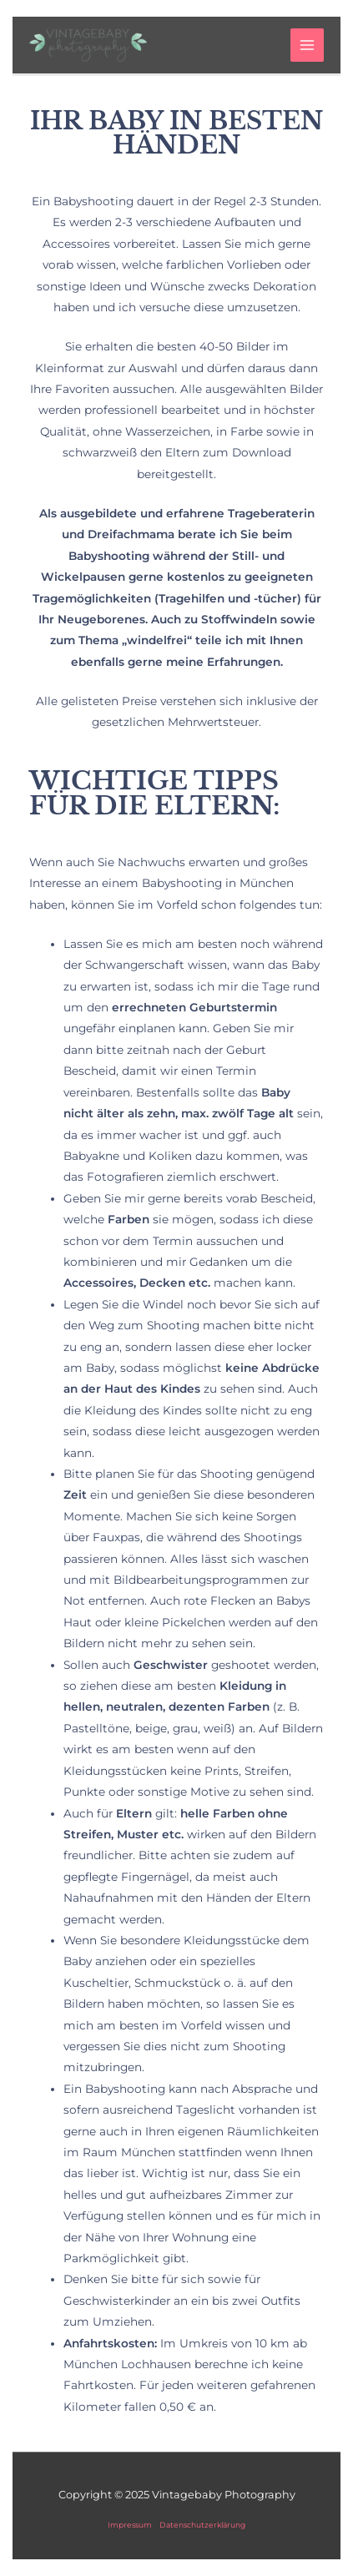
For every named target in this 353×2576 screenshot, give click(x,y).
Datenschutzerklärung (202, 2524)
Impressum (130, 2524)
